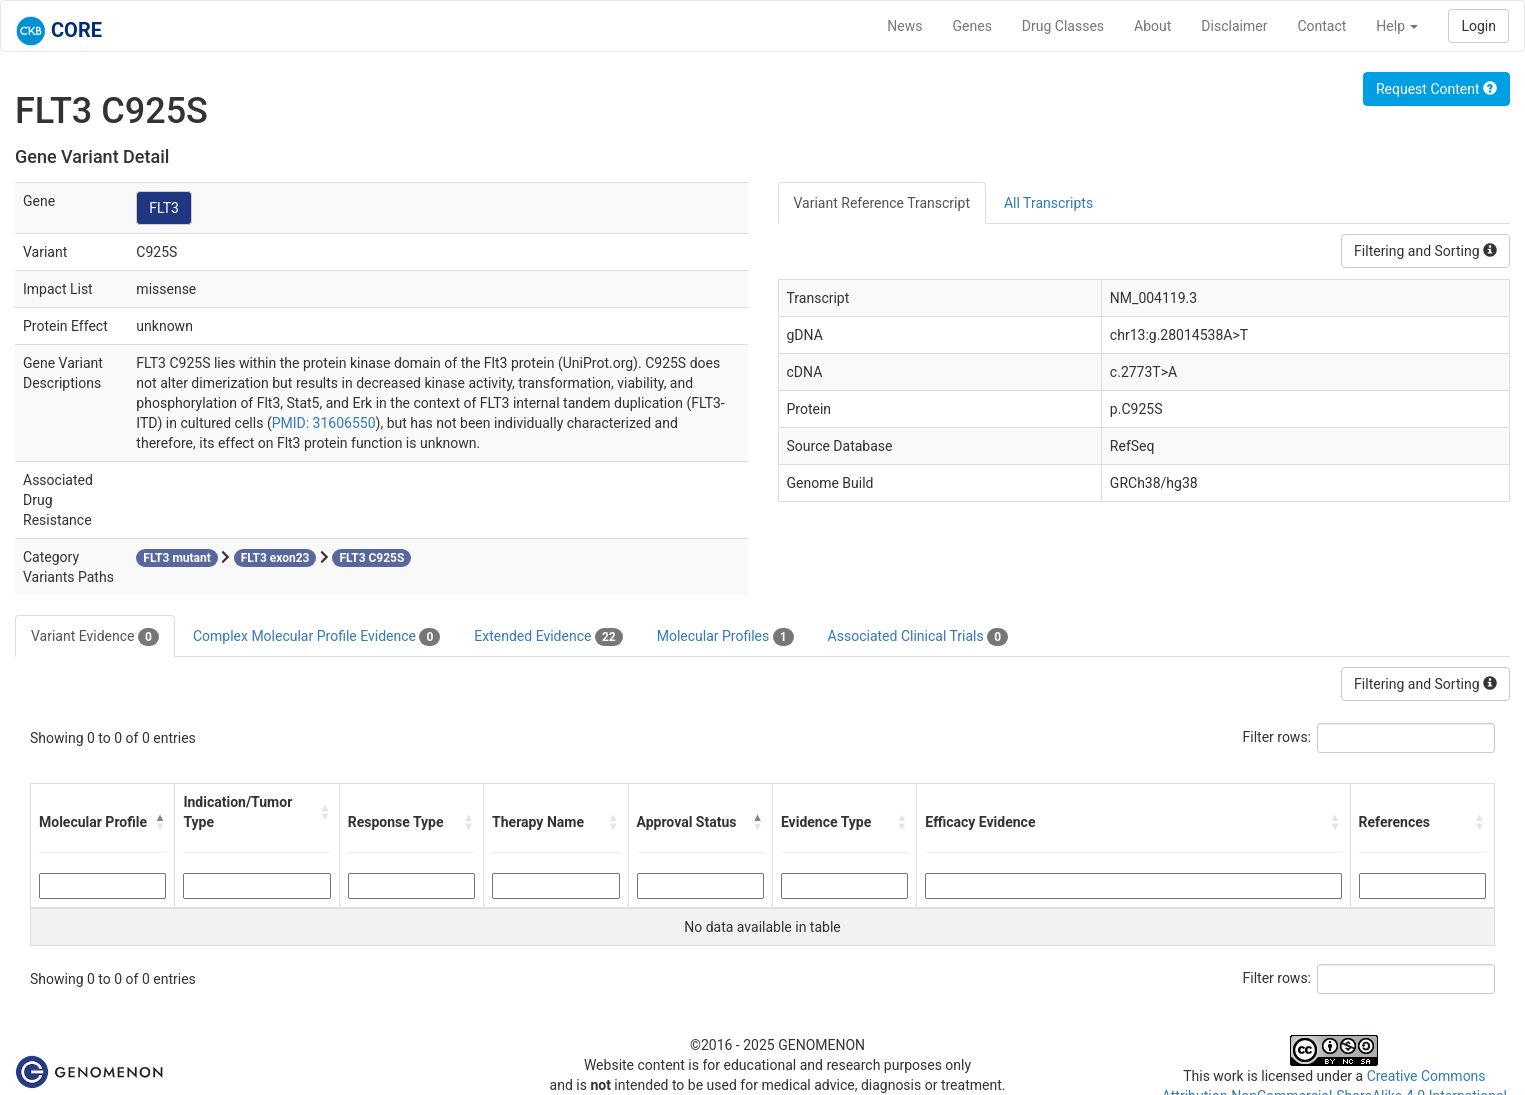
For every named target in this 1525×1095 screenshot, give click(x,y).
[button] (160, 822)
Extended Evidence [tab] (548, 637)
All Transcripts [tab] (1048, 203)
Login (1478, 26)
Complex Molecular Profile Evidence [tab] (316, 637)
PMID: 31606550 (324, 423)
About (1152, 26)
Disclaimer (1234, 26)
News (904, 26)
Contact (1321, 26)
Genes (972, 26)
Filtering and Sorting (1425, 251)
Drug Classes (1063, 26)
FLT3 (164, 208)
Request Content (1436, 89)
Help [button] (1397, 26)
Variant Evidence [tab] (95, 637)
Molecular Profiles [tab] (725, 637)
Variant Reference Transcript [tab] (882, 203)
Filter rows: (1277, 737)
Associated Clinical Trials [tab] (918, 637)
